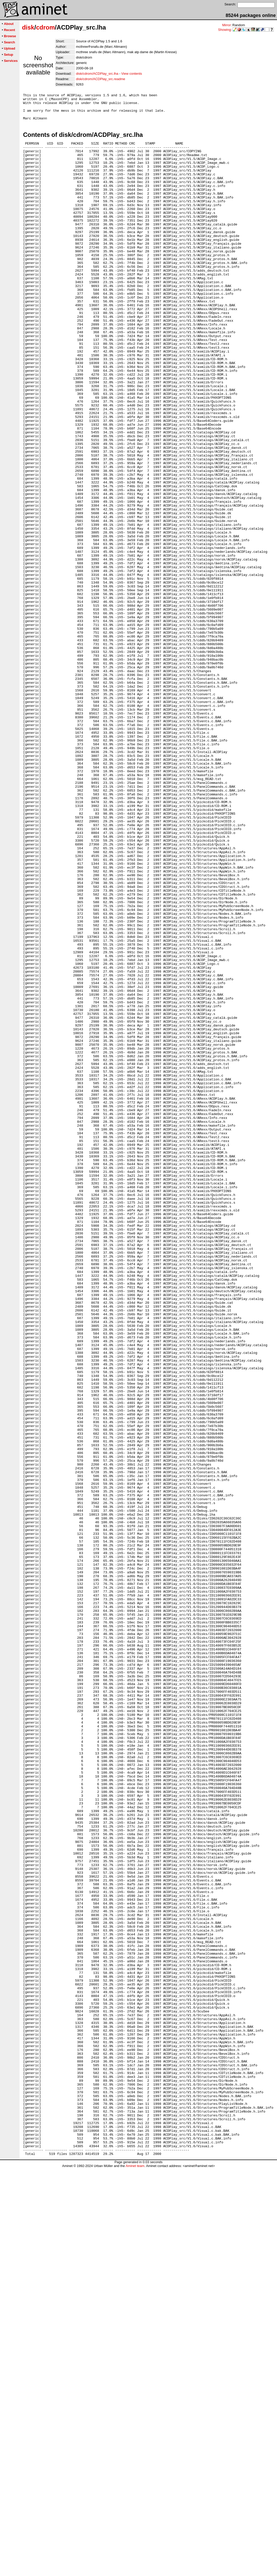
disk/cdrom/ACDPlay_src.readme (100, 79)
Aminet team (135, 2574)
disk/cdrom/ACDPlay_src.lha (97, 73)
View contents (131, 73)
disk (28, 27)
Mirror (226, 25)
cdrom (45, 27)
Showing (224, 30)
